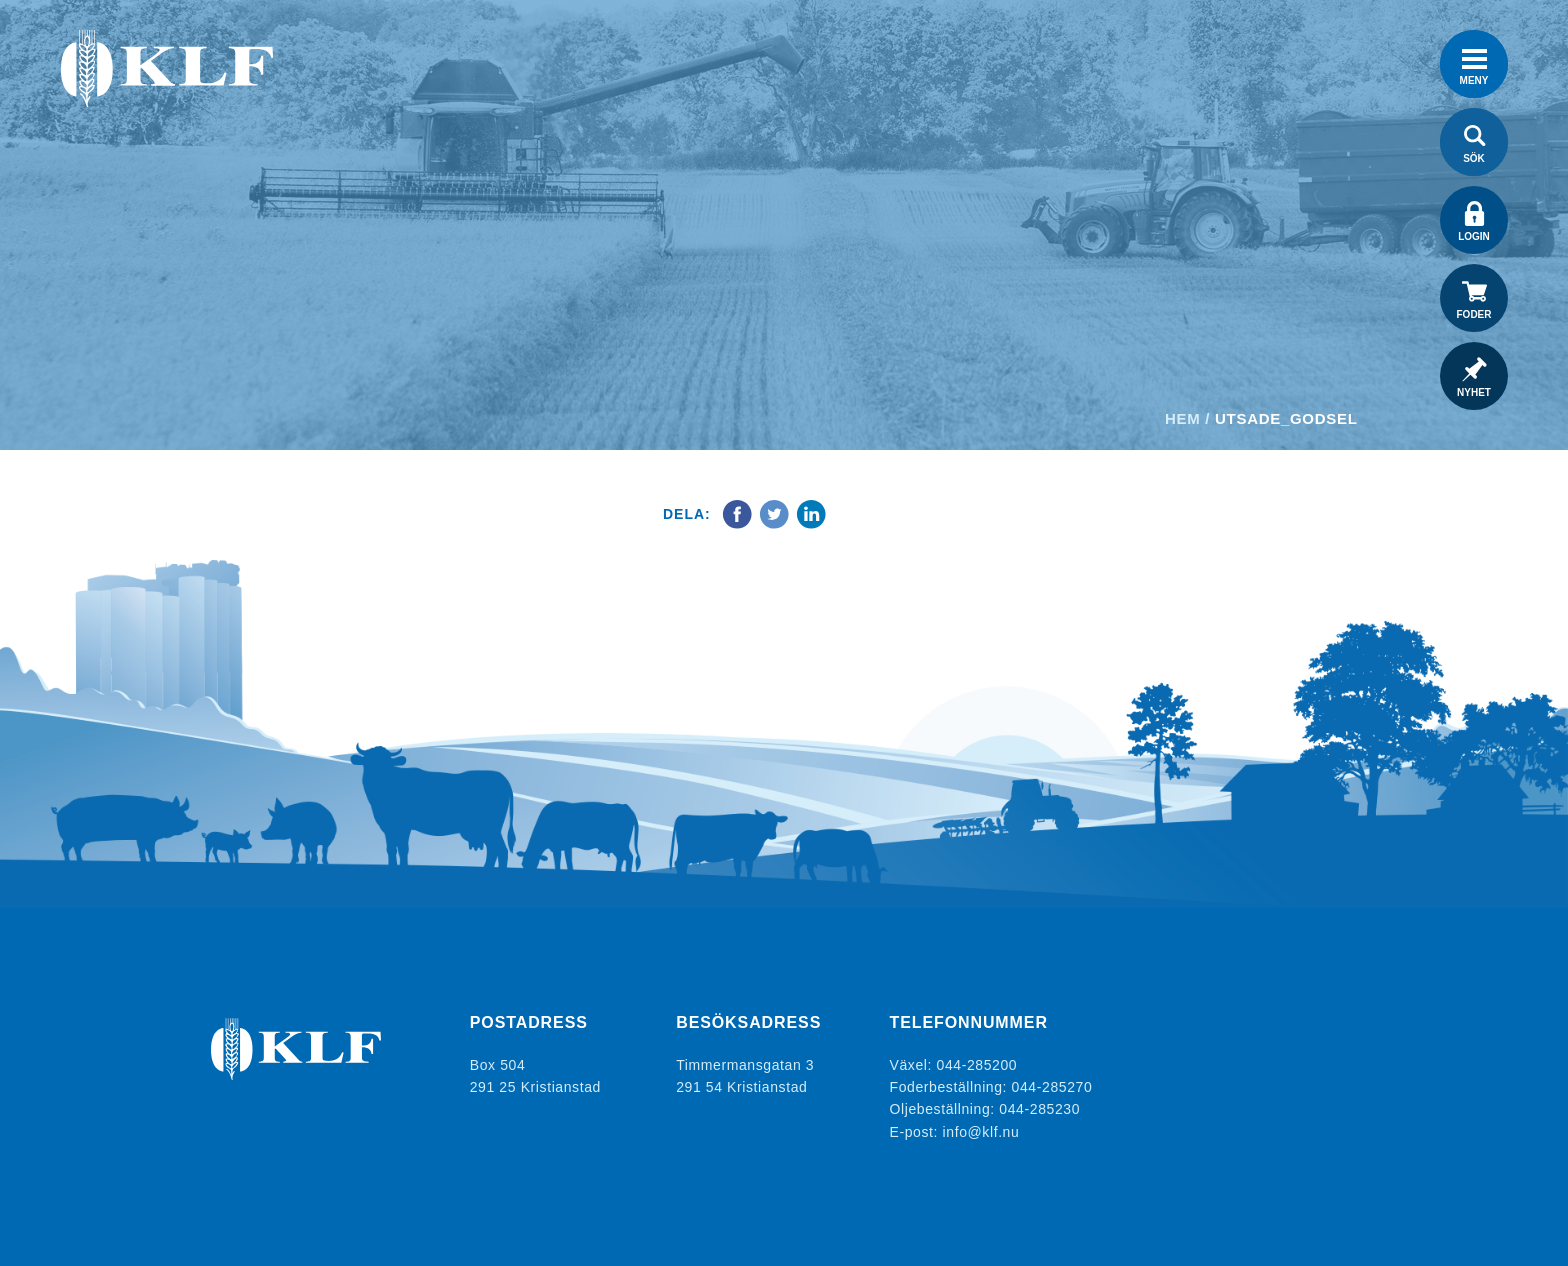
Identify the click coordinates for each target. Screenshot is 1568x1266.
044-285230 (1039, 1109)
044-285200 (977, 1065)
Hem (1182, 418)
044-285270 (1052, 1087)
